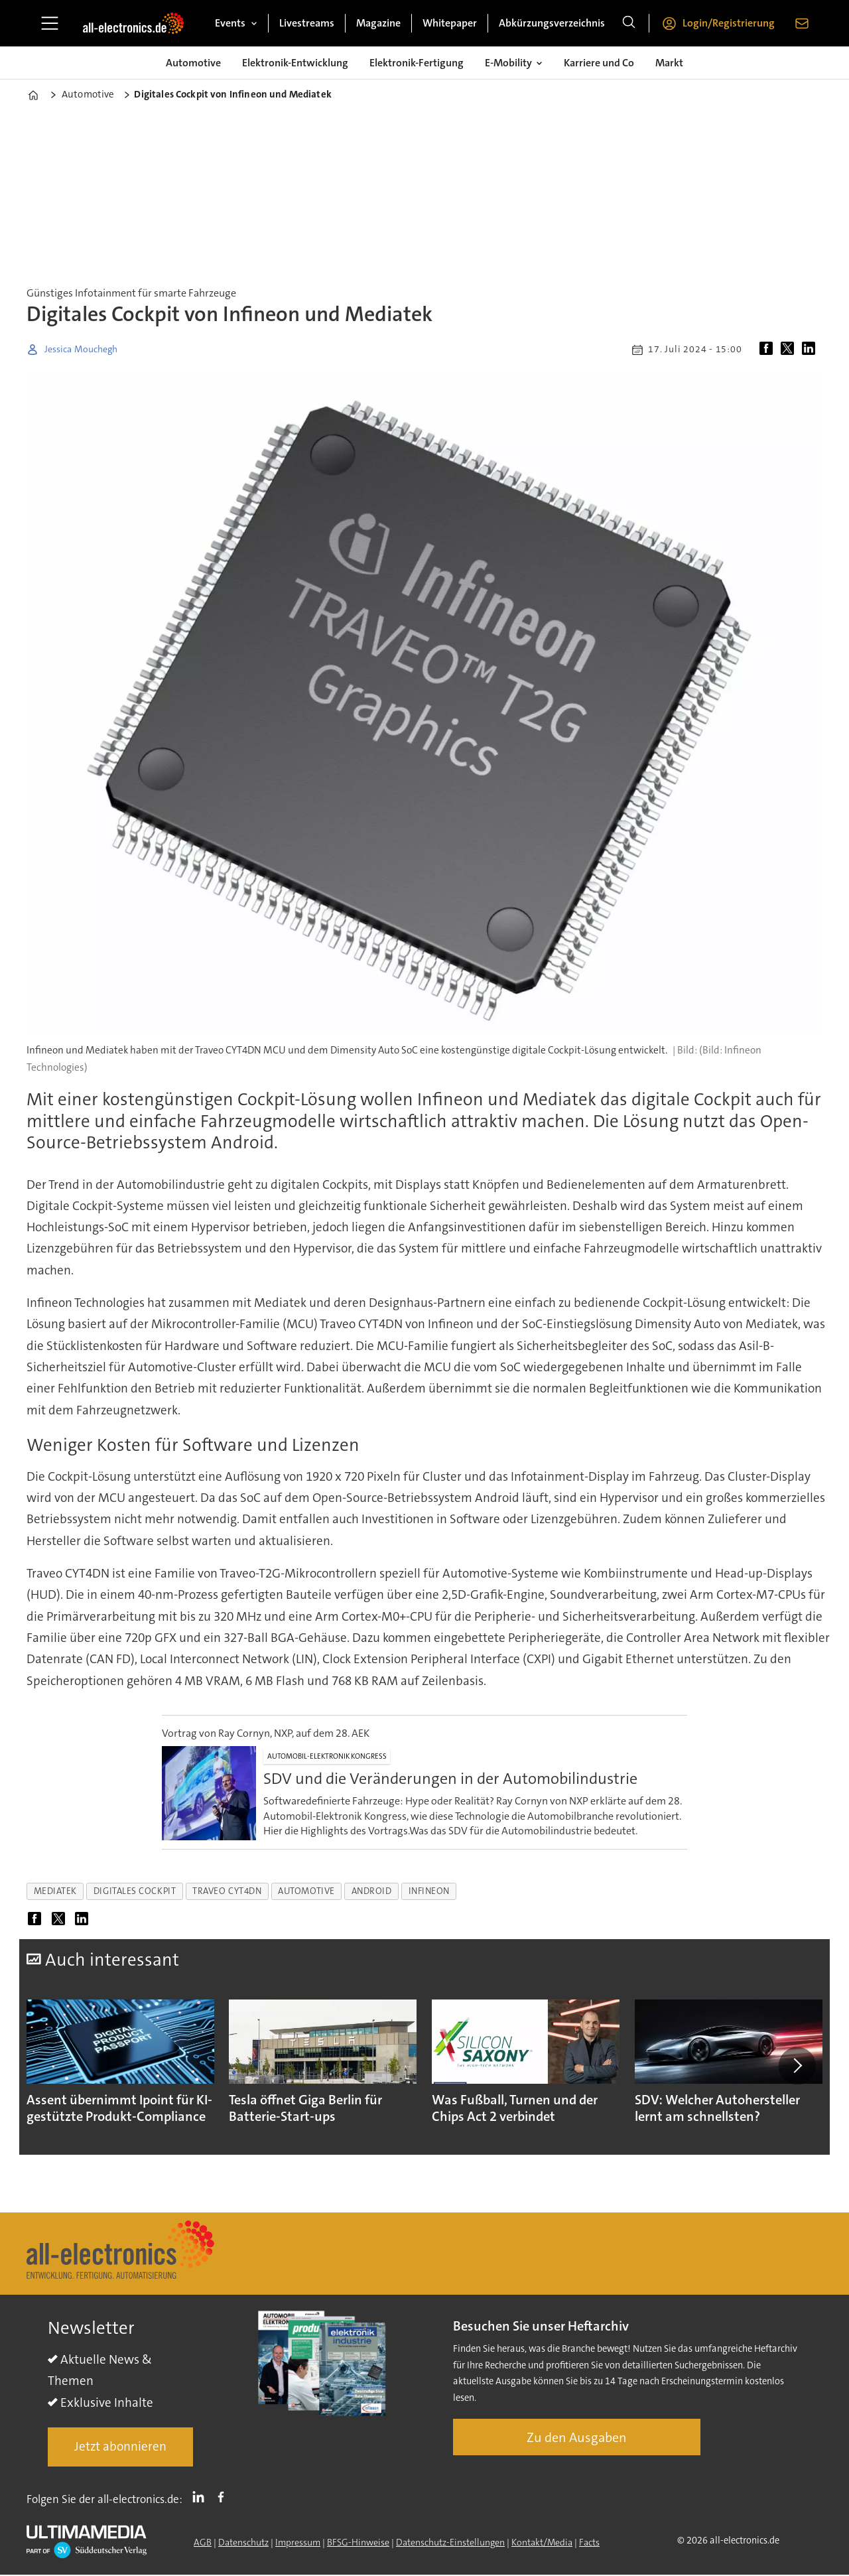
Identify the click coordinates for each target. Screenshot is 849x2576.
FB (224, 2502)
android (372, 1891)
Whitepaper (450, 23)
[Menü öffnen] (49, 23)
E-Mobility (508, 63)
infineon (429, 1891)
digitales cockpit (135, 1891)
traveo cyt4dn (226, 1891)
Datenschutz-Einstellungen (450, 2547)
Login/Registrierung (729, 23)
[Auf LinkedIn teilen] (811, 350)
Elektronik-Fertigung (416, 63)
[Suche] (629, 23)
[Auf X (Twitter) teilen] (790, 350)
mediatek (55, 1891)
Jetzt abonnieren (120, 2452)
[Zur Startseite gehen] (133, 23)
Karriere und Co (599, 63)
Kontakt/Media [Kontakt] (541, 2547)
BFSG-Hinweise (358, 2547)
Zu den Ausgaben (577, 2442)
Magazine (378, 23)
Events (230, 23)
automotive (306, 1891)
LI (202, 2502)
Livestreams (306, 23)
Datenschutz (243, 2547)
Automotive (193, 63)
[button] (797, 2068)
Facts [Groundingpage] (589, 2547)
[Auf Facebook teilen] (769, 350)
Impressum (297, 2547)
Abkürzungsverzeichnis (552, 23)
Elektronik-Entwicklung (295, 63)
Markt (669, 63)
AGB (203, 2547)
